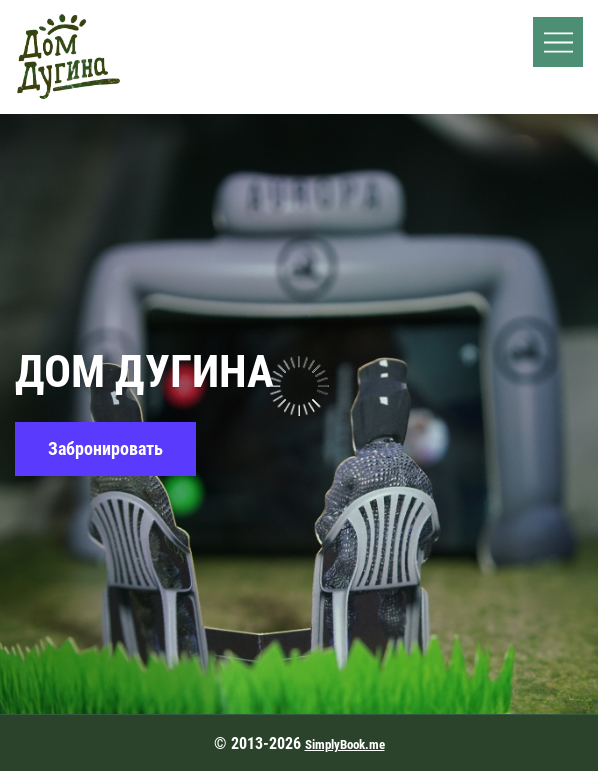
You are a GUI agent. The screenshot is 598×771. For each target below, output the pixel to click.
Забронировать (105, 448)
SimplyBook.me (345, 744)
